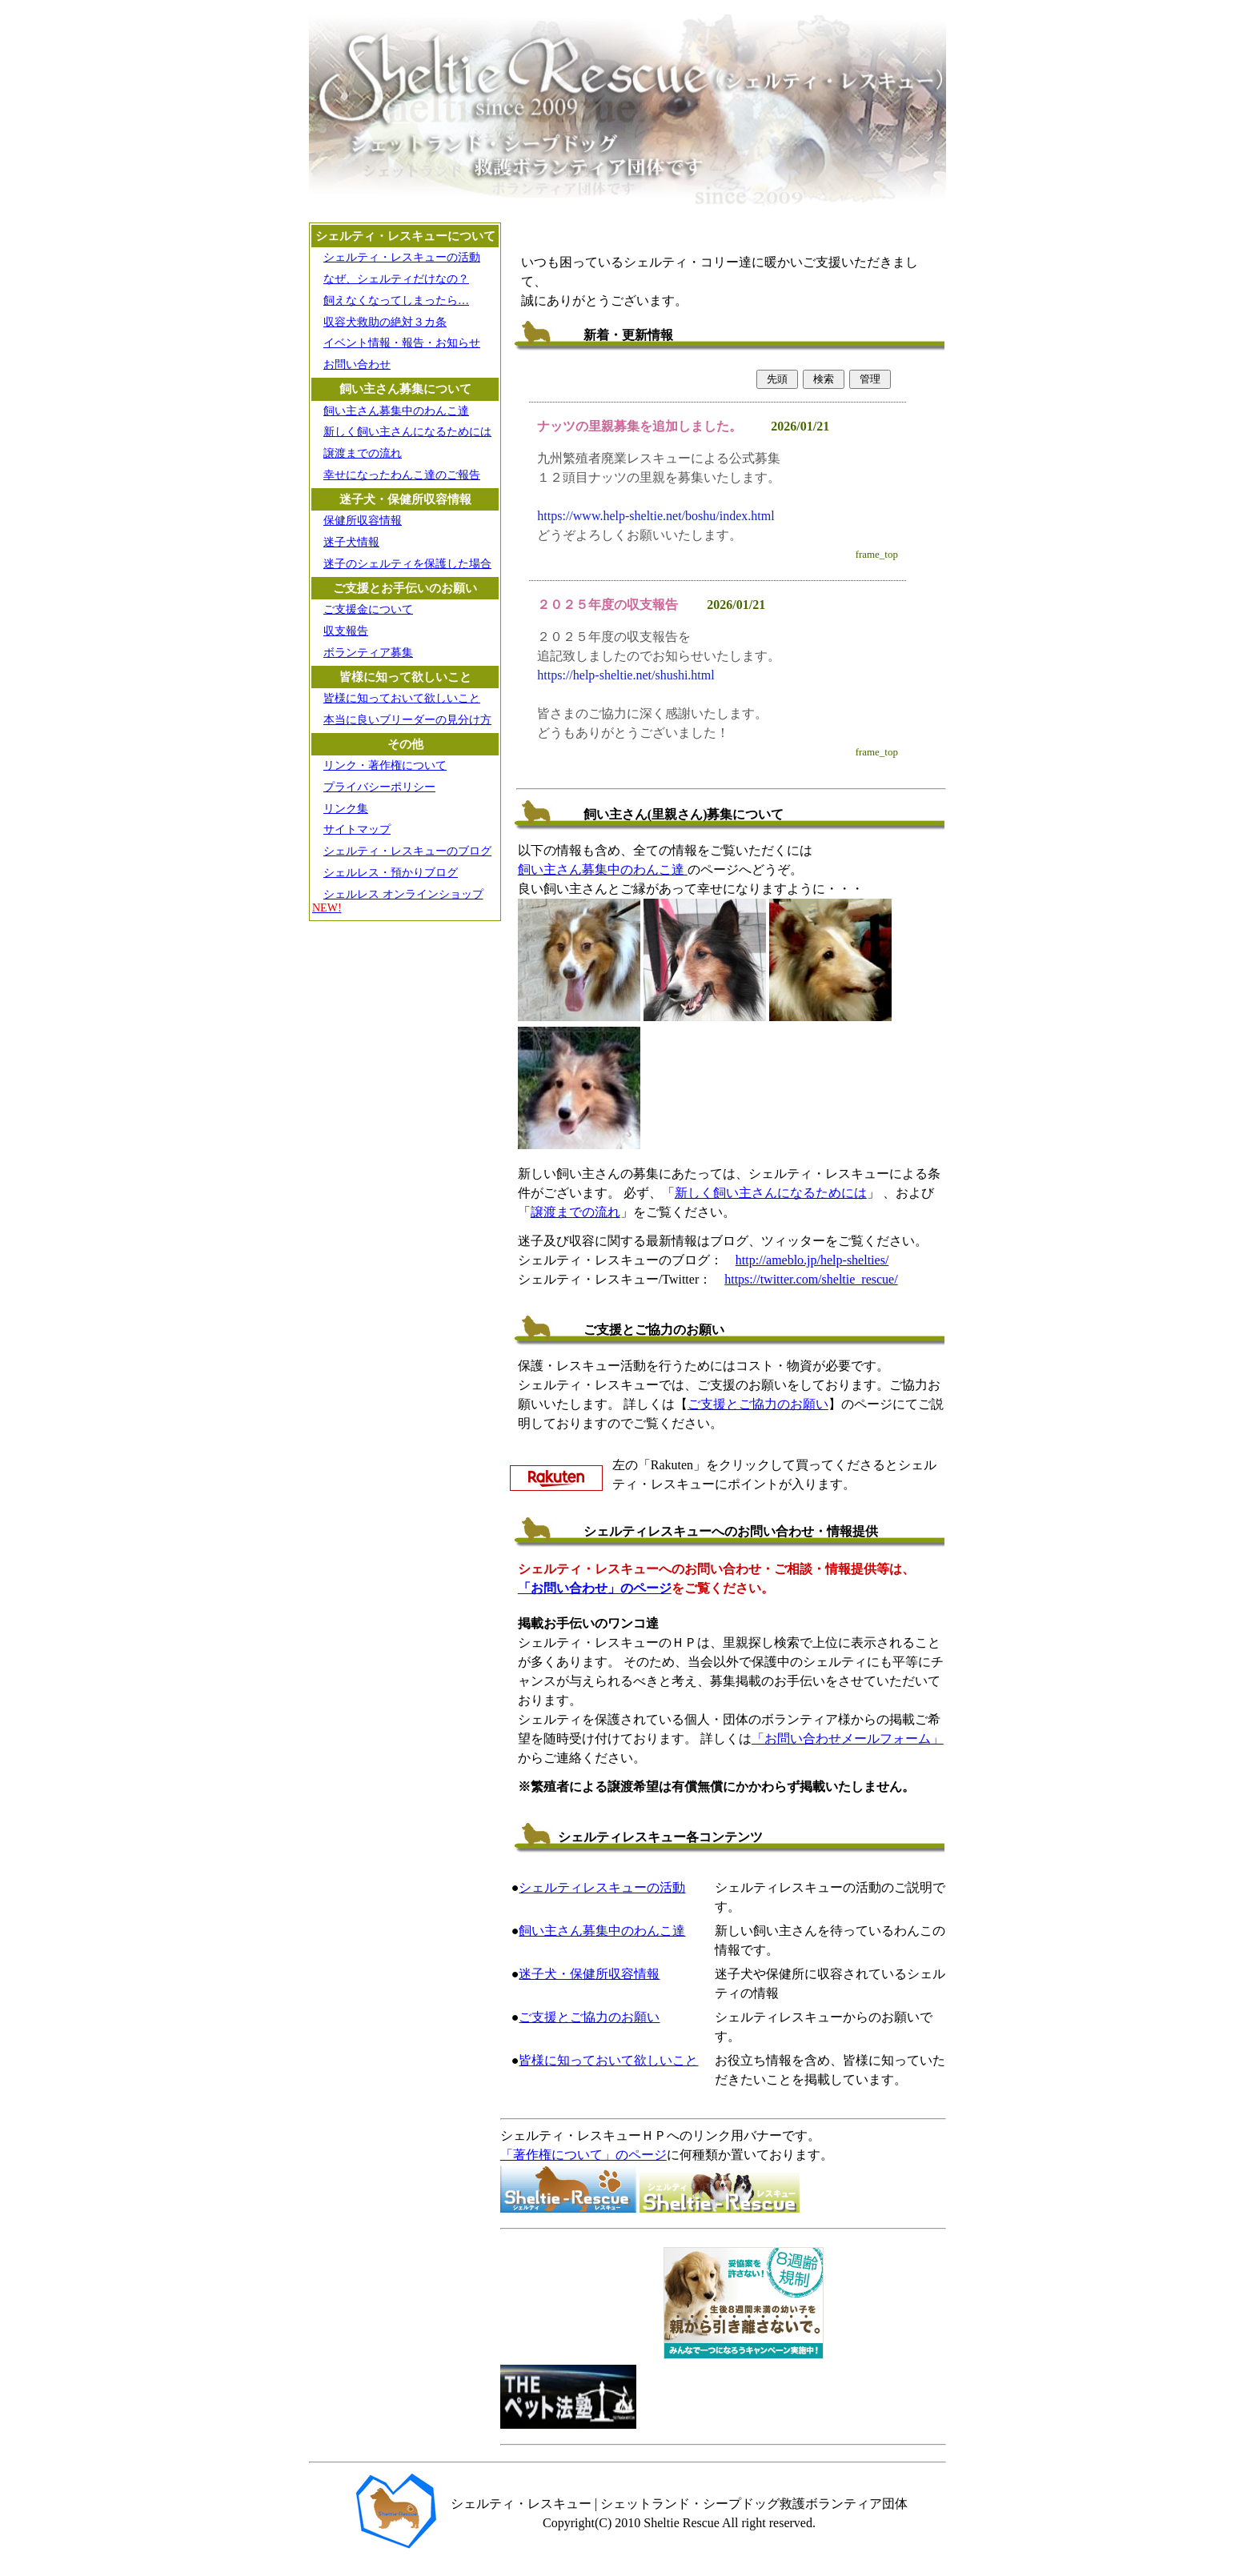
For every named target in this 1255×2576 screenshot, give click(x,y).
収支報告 (345, 631)
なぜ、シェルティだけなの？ (396, 279)
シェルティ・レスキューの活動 (401, 257)
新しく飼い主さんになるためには (407, 432)
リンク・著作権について (385, 765)
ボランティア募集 (368, 653)
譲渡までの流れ (362, 453)
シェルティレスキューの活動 (602, 1887)
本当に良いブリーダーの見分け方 (407, 720)
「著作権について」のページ (583, 2154)
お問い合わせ (357, 365)
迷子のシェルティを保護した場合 (407, 564)
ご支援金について (368, 609)
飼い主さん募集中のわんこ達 (396, 411)
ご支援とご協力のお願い (758, 1404)
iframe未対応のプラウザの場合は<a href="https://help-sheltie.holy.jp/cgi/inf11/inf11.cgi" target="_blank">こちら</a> (717, 565)
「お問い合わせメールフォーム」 (848, 1738)
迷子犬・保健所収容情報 (589, 1974)
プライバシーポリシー (379, 787)
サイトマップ (357, 829)
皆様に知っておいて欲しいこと (401, 698)
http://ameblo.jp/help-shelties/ (812, 1260)
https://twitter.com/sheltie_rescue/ (810, 1279)
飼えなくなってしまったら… (396, 300)
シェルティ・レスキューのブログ (407, 851)
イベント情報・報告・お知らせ (401, 343)
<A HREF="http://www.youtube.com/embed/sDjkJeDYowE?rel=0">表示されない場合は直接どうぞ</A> (580, 2299)
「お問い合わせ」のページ (595, 1588)
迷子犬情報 (351, 542)
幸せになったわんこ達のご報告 (401, 475)
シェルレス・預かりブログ (390, 873)
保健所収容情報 (362, 521)
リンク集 (345, 809)
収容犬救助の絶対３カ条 (385, 322)
